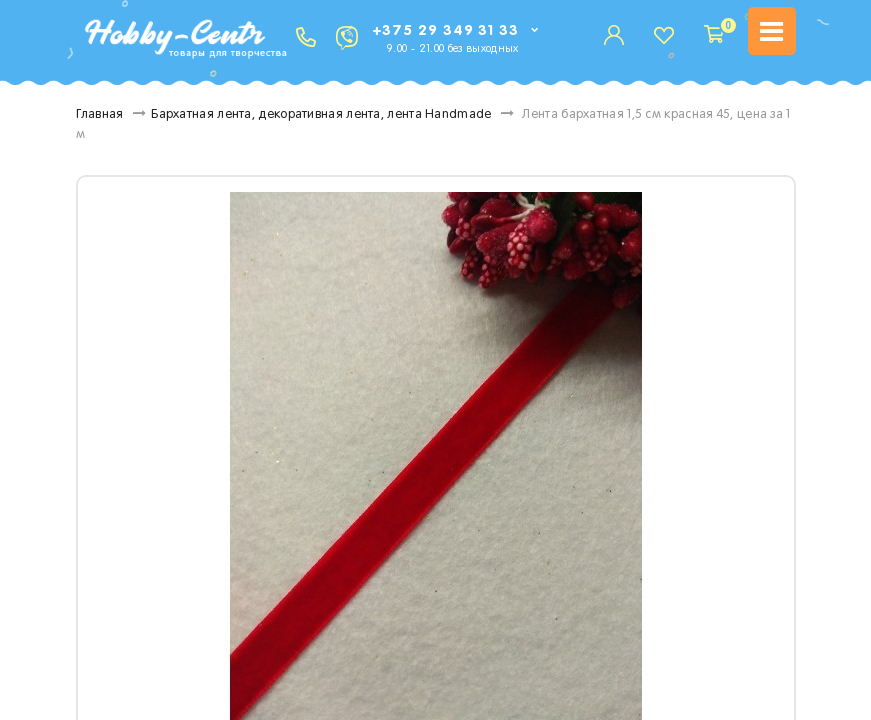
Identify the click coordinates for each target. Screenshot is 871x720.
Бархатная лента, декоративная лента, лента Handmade (321, 115)
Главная (100, 115)
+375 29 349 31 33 (445, 30)
